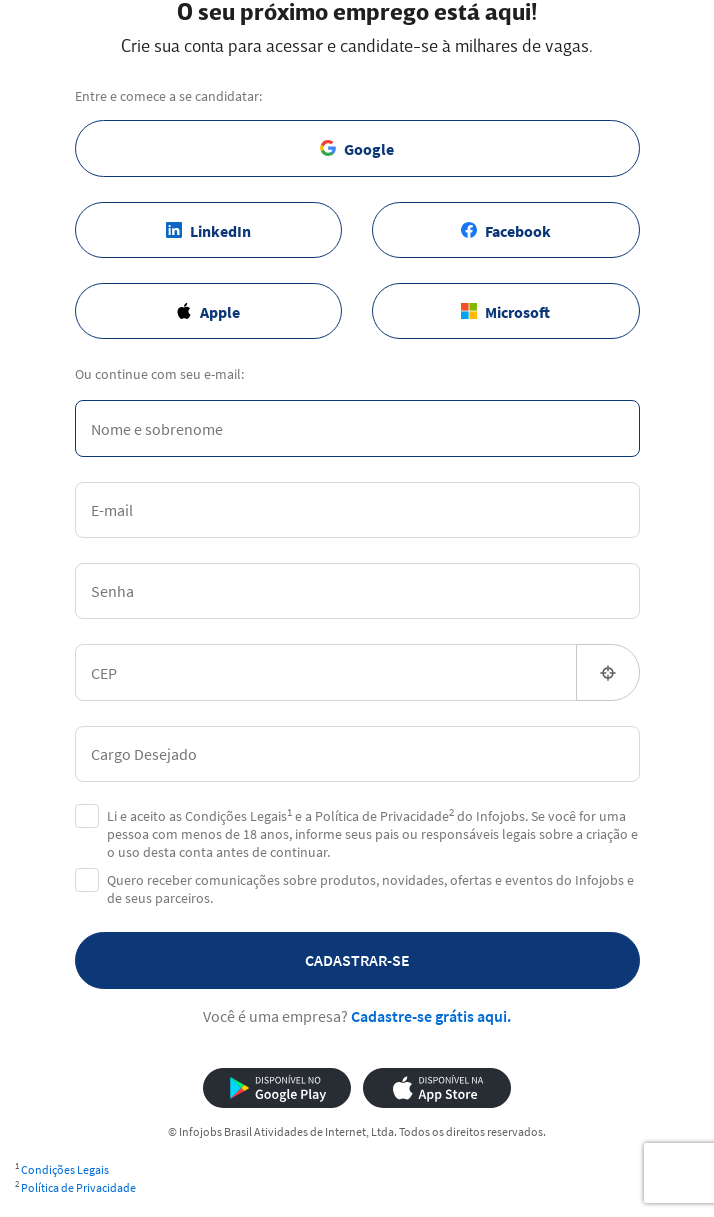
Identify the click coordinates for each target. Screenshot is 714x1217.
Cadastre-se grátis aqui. (431, 1016)
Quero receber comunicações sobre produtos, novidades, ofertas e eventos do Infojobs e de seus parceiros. (370, 889)
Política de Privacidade (78, 1187)
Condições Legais (65, 1169)
